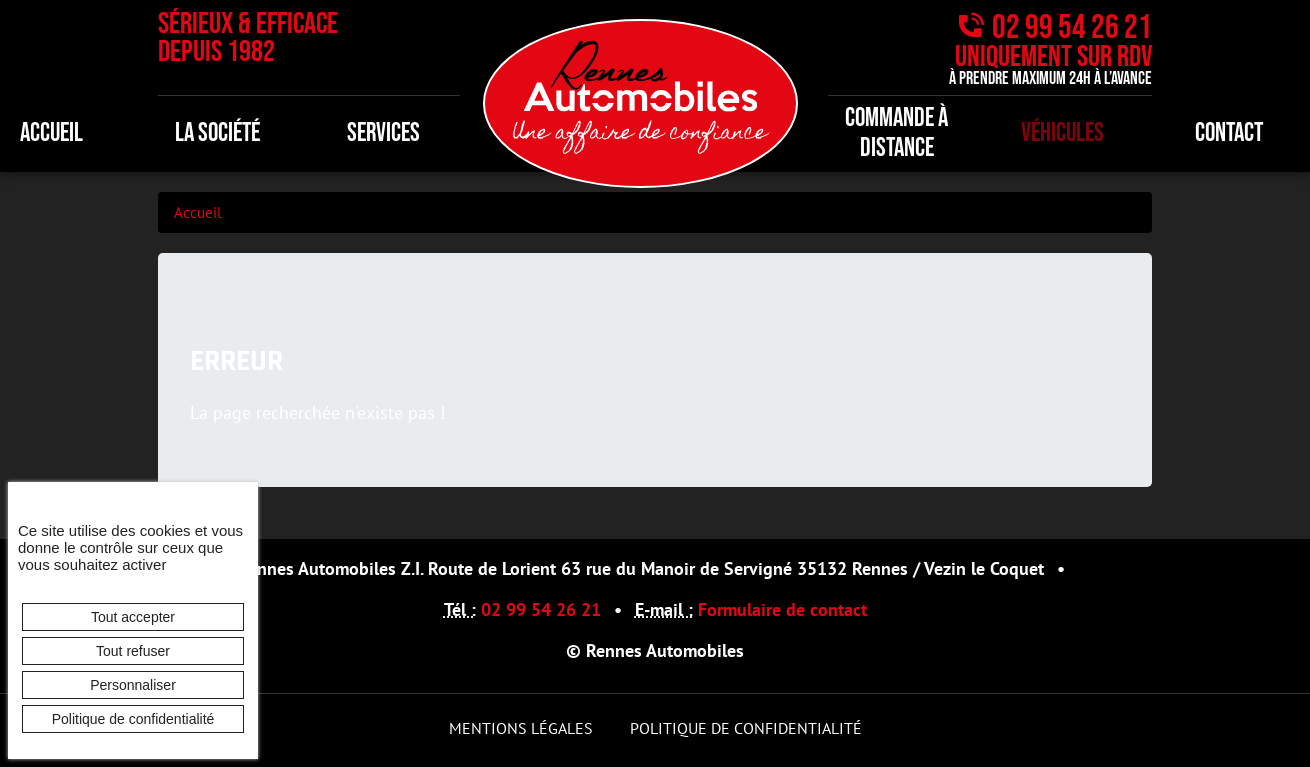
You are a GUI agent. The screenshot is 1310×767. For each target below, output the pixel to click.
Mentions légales (521, 728)
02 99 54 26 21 (1072, 27)
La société (217, 133)
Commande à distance (896, 133)
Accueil (197, 212)
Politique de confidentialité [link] (133, 719)
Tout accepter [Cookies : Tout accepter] (133, 617)
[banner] (640, 101)
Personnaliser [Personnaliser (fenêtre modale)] (133, 685)
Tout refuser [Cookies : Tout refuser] (133, 651)
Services (383, 133)
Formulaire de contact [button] (782, 609)
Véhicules (1062, 133)
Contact (1229, 133)
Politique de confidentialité (746, 728)
